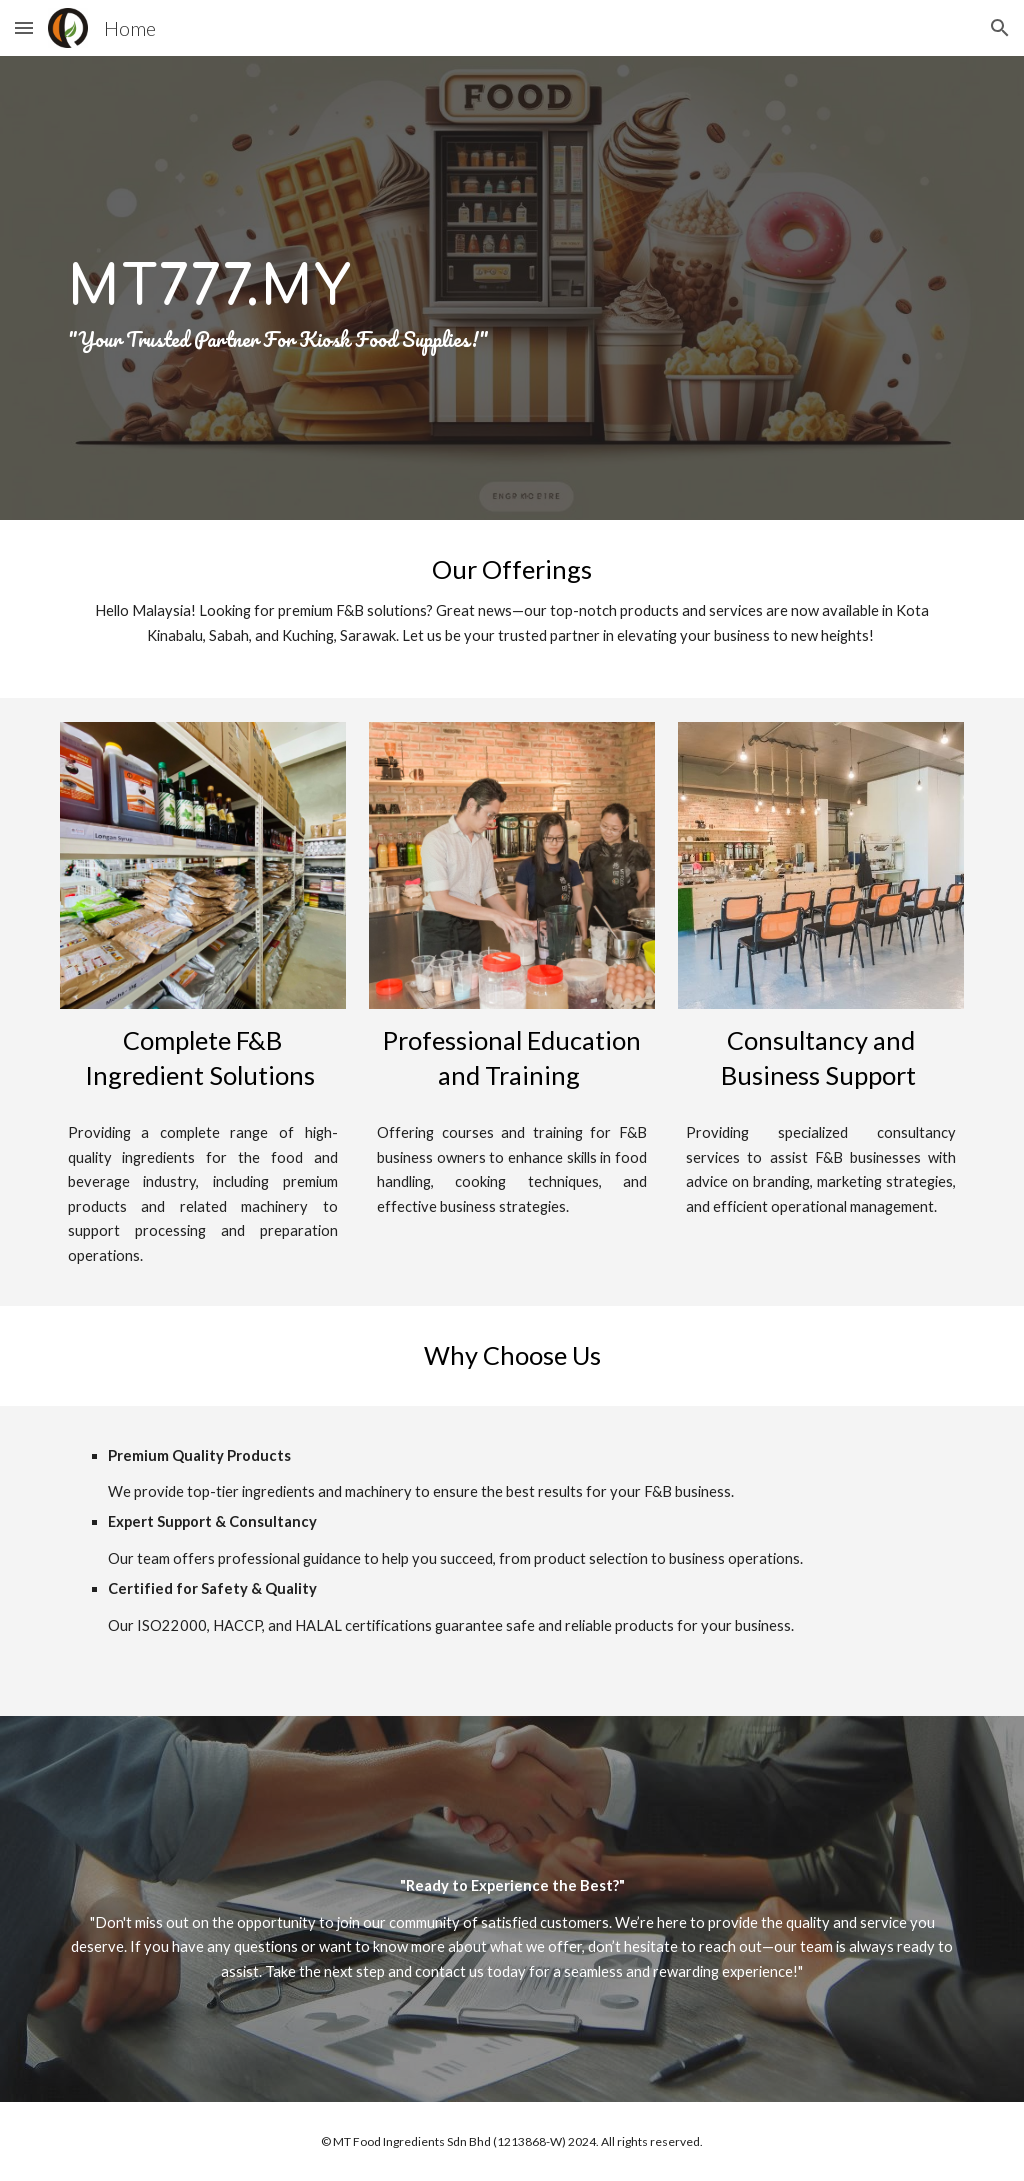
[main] (512, 288)
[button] (24, 27)
